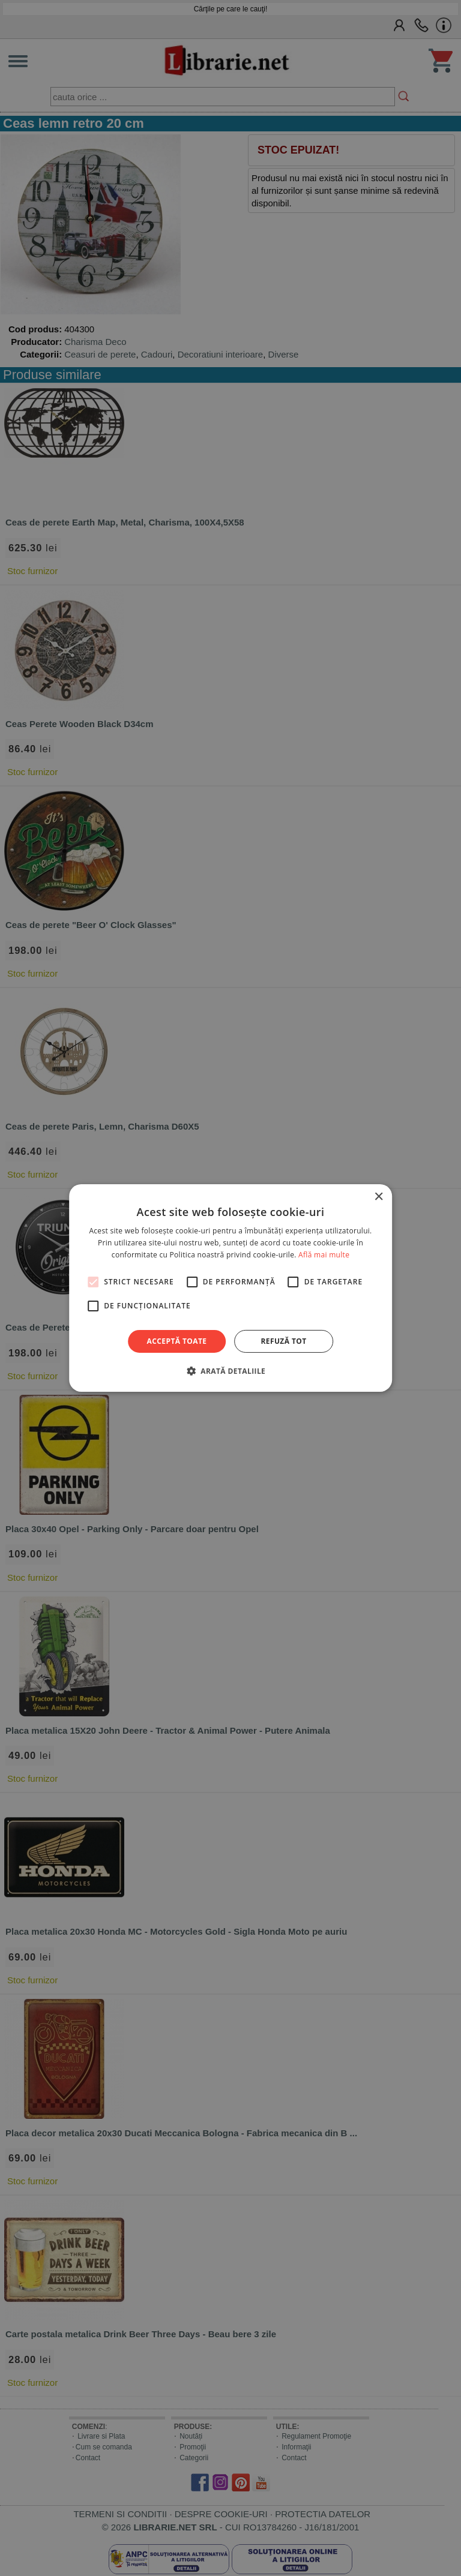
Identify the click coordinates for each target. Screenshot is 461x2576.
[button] (230, 1371)
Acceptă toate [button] (177, 1341)
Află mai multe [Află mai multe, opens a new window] (323, 1255)
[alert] (230, 1288)
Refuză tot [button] (283, 1341)
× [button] (378, 1197)
